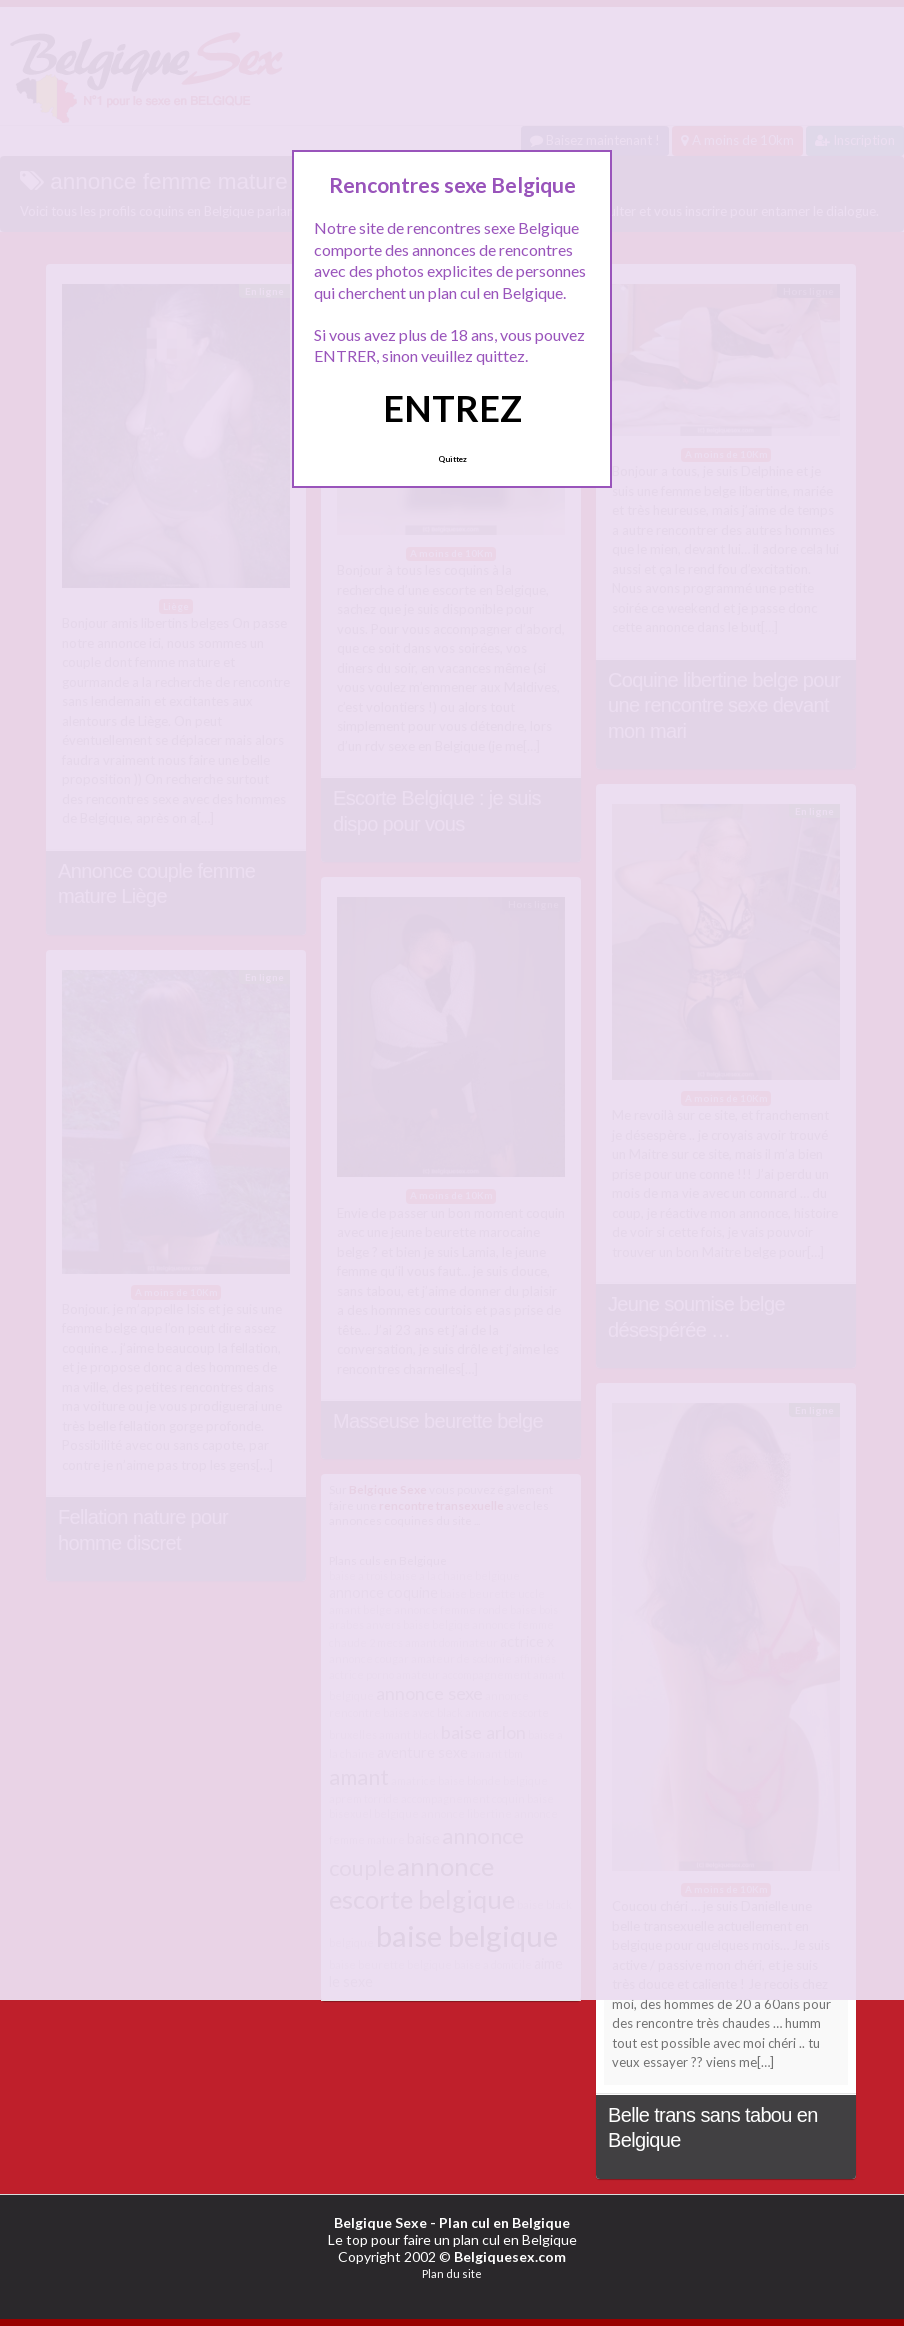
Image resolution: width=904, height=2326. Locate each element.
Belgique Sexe (380, 2222)
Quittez (452, 459)
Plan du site (452, 2273)
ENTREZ (452, 408)
